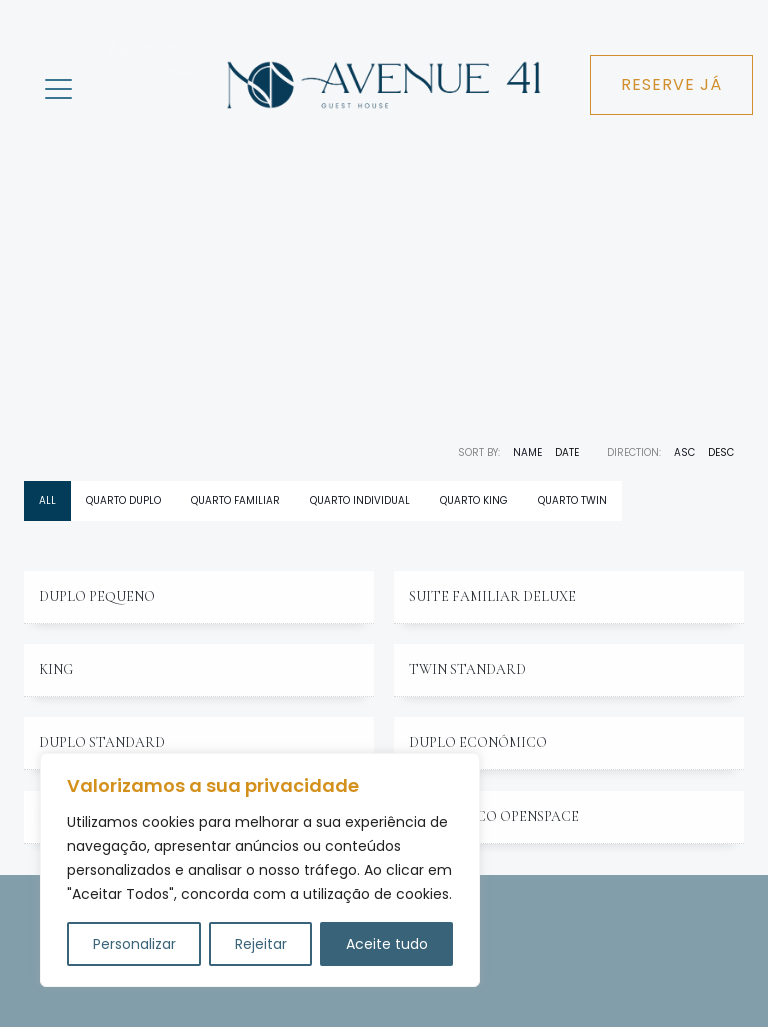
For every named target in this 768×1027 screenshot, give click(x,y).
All (47, 500)
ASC (684, 452)
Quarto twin (572, 500)
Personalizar (134, 944)
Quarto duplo (123, 500)
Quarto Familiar (235, 500)
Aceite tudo (387, 944)
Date (567, 452)
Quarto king (474, 500)
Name (527, 452)
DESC (721, 452)
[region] (260, 870)
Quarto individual (360, 500)
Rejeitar (261, 944)
